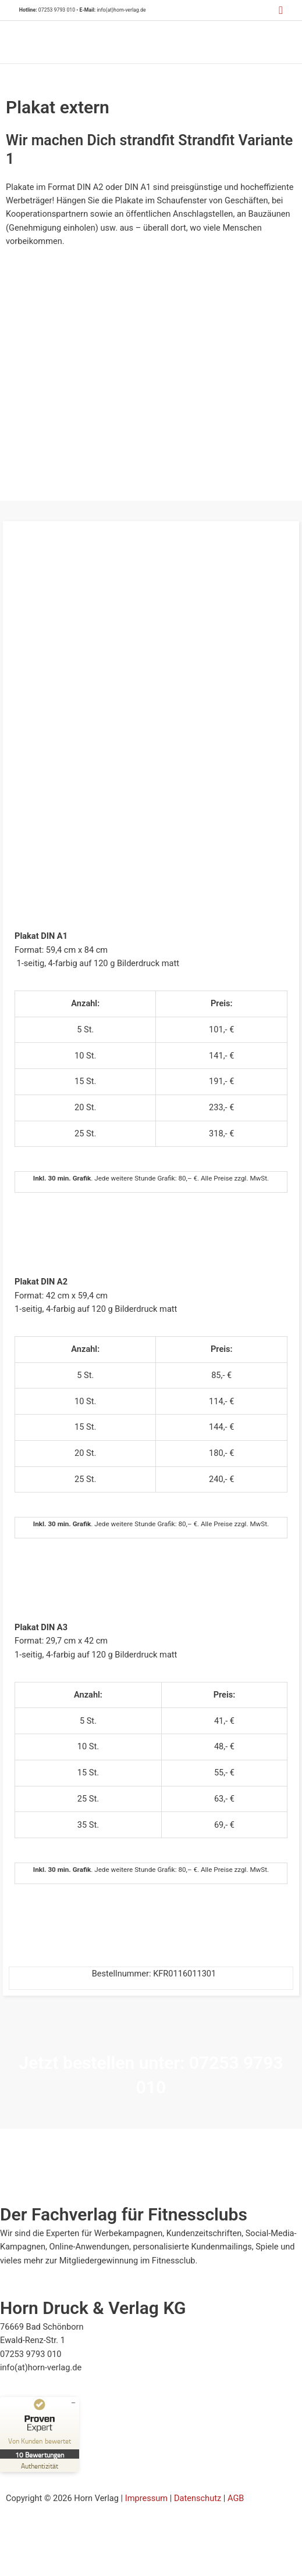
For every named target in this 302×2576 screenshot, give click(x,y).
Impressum (146, 2498)
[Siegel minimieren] (73, 2403)
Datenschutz (197, 2498)
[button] (281, 10)
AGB (236, 2498)
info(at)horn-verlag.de (121, 10)
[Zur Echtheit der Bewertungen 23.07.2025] (39, 2465)
